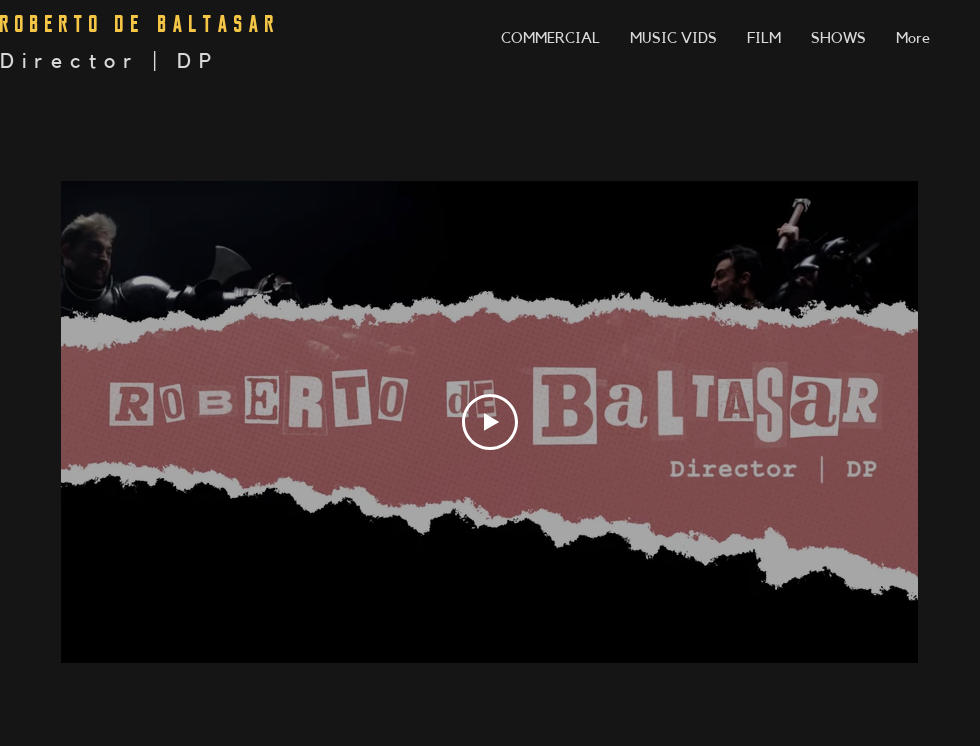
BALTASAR (219, 23)
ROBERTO (52, 23)
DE (131, 23)
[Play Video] (490, 422)
